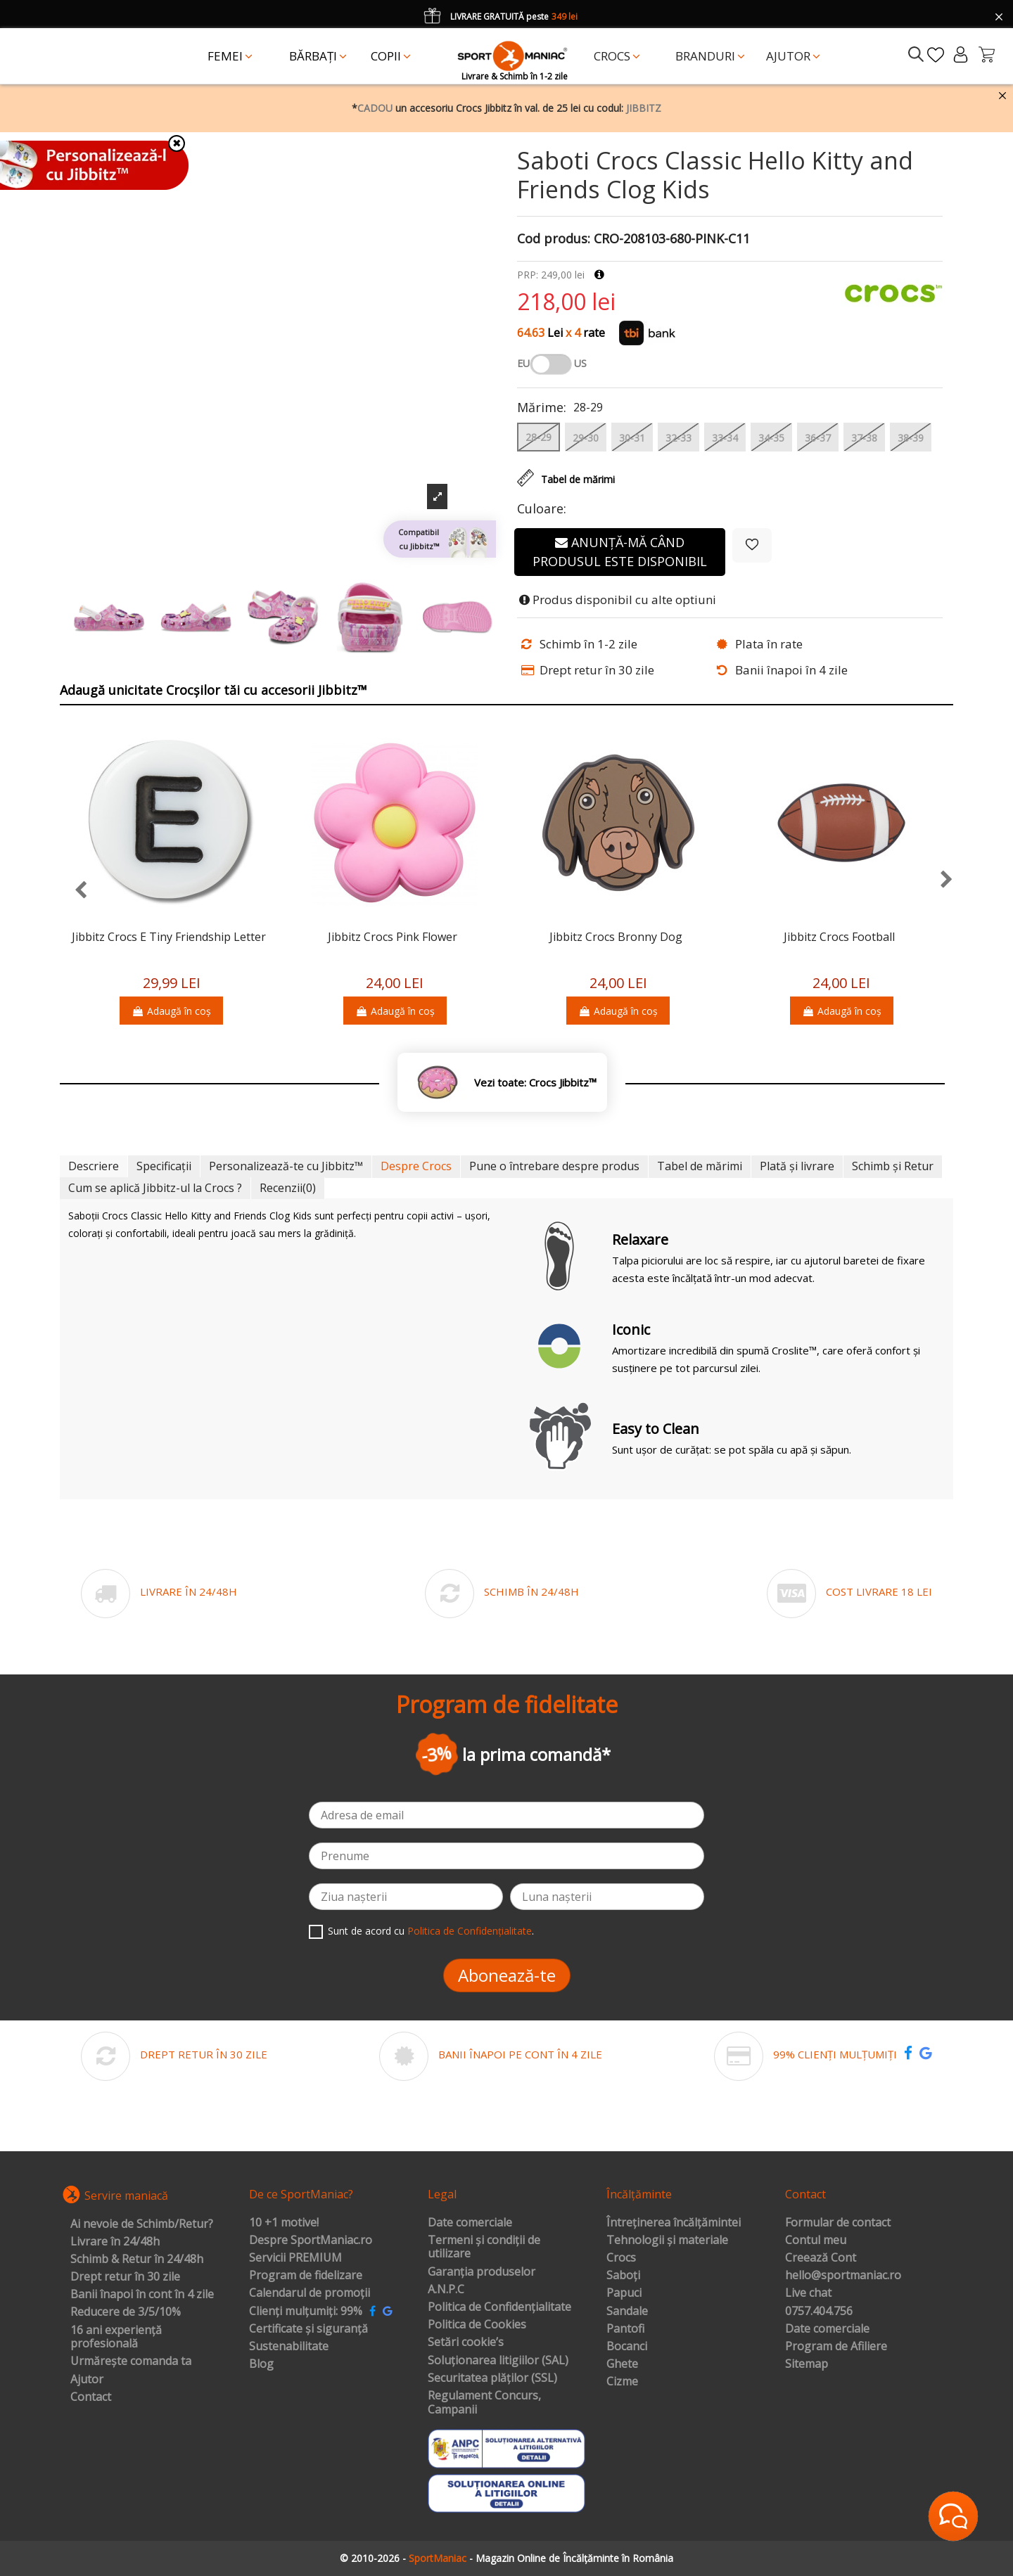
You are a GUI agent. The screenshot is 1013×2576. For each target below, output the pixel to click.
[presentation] (73, 891)
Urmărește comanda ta (130, 2361)
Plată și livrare (797, 1166)
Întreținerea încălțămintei (673, 2223)
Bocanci (626, 2347)
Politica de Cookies (477, 2325)
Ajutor (86, 2380)
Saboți (623, 2276)
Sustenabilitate (289, 2347)
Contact (90, 2397)
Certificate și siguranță (308, 2329)
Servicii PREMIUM (295, 2258)
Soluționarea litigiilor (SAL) (498, 2361)
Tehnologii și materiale (667, 2241)
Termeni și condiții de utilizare (484, 2247)
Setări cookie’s (466, 2342)
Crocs (621, 2258)
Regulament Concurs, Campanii (484, 2402)
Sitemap (806, 2364)
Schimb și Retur (893, 1166)
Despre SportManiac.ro (310, 2241)
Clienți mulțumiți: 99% (305, 2312)
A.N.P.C (446, 2290)
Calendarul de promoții (309, 2293)
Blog (261, 2364)
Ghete (622, 2364)
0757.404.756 (819, 2312)
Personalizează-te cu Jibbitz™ (286, 1166)
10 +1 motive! (284, 2223)
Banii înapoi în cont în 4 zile (142, 2295)
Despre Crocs (416, 1166)
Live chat (808, 2293)
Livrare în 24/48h (115, 2242)
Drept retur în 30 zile (125, 2277)
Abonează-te (507, 1975)
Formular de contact (838, 2223)
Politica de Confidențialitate (469, 1930)
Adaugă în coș (171, 1011)
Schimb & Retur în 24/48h (136, 2260)
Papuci (624, 2293)
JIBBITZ (643, 108)
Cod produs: (553, 239)
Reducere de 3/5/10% (125, 2312)
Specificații (163, 1166)
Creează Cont (820, 2258)
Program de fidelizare (305, 2276)
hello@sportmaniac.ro (843, 2276)
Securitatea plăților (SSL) (492, 2378)
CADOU (375, 108)
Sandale (627, 2312)
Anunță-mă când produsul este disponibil (620, 552)
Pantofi (625, 2329)
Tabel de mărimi (699, 1166)
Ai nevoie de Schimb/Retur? (141, 2224)
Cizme (622, 2382)
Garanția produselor (481, 2272)
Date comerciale (470, 2223)
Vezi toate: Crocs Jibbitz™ (535, 1082)
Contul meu (815, 2241)
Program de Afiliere (836, 2347)
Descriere (93, 1166)
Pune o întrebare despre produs (554, 1166)
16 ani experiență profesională (116, 2337)
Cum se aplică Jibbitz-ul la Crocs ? (155, 1188)
